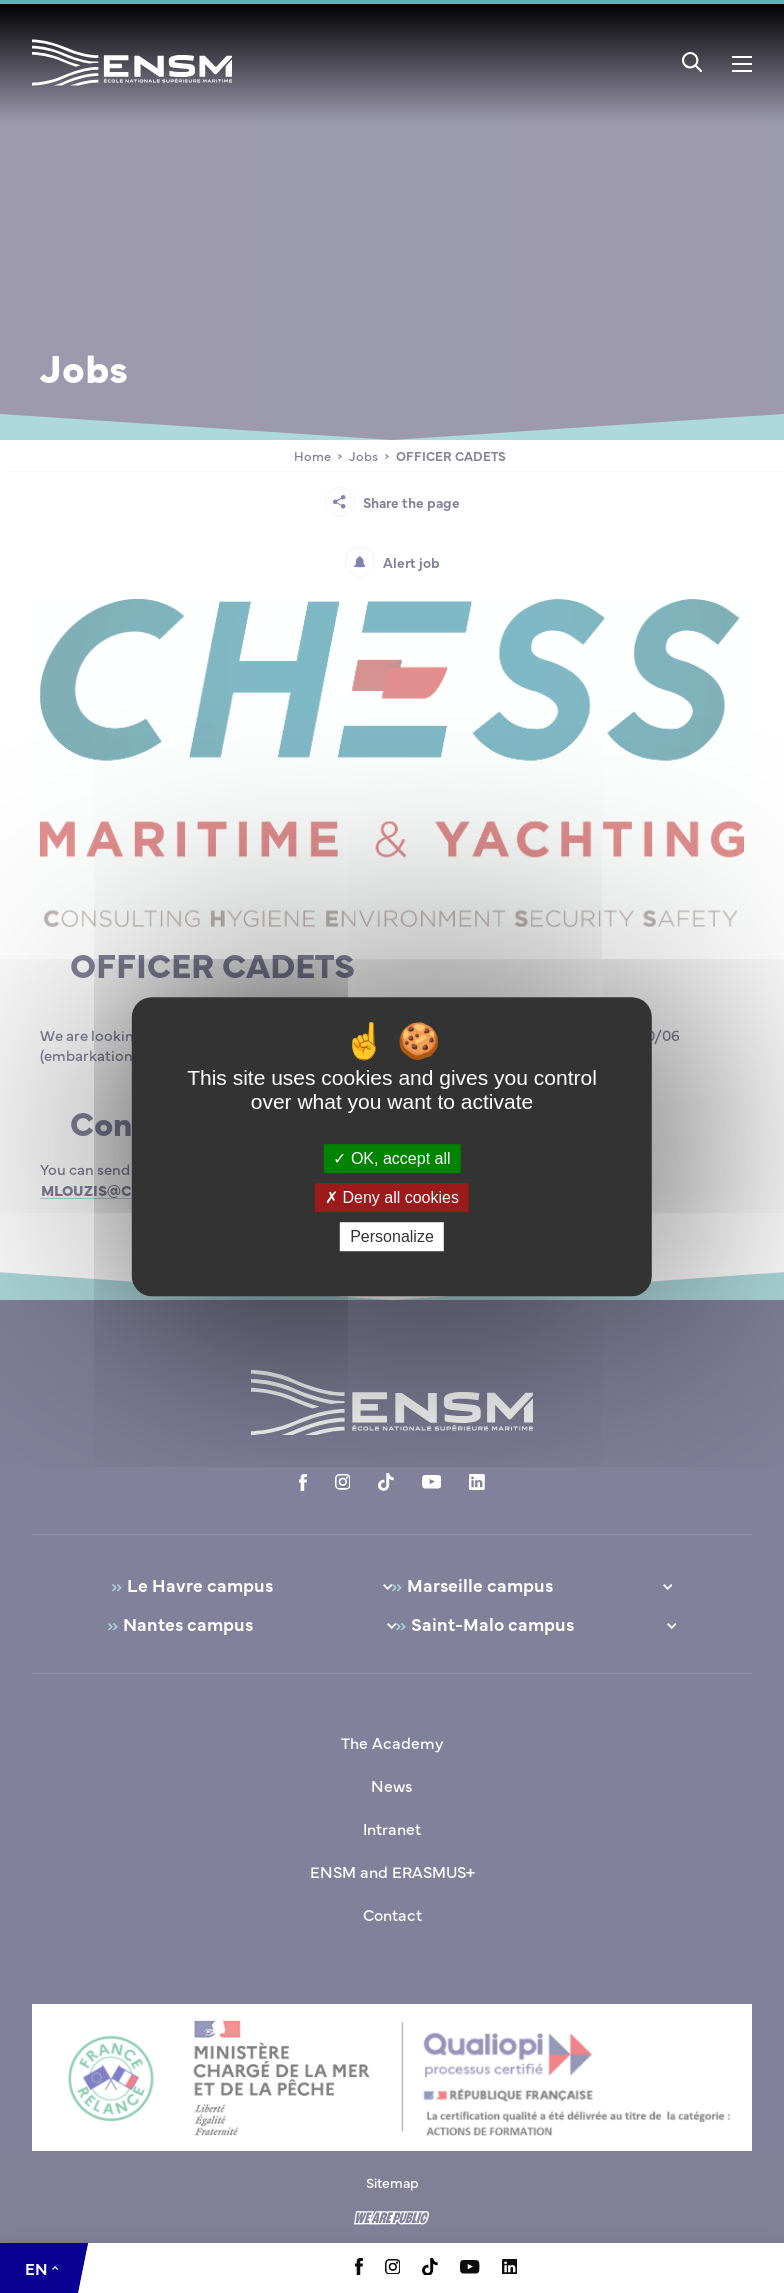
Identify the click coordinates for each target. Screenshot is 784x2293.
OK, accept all (391, 1158)
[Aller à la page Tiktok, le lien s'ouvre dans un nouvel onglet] (430, 2269)
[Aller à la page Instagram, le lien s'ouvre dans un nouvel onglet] (393, 2268)
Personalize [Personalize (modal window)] (392, 1236)
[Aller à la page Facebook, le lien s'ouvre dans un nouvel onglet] (359, 2269)
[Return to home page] (132, 89)
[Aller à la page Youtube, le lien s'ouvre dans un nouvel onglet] (469, 2268)
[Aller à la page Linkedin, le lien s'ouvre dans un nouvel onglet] (510, 2268)
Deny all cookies (392, 1197)
